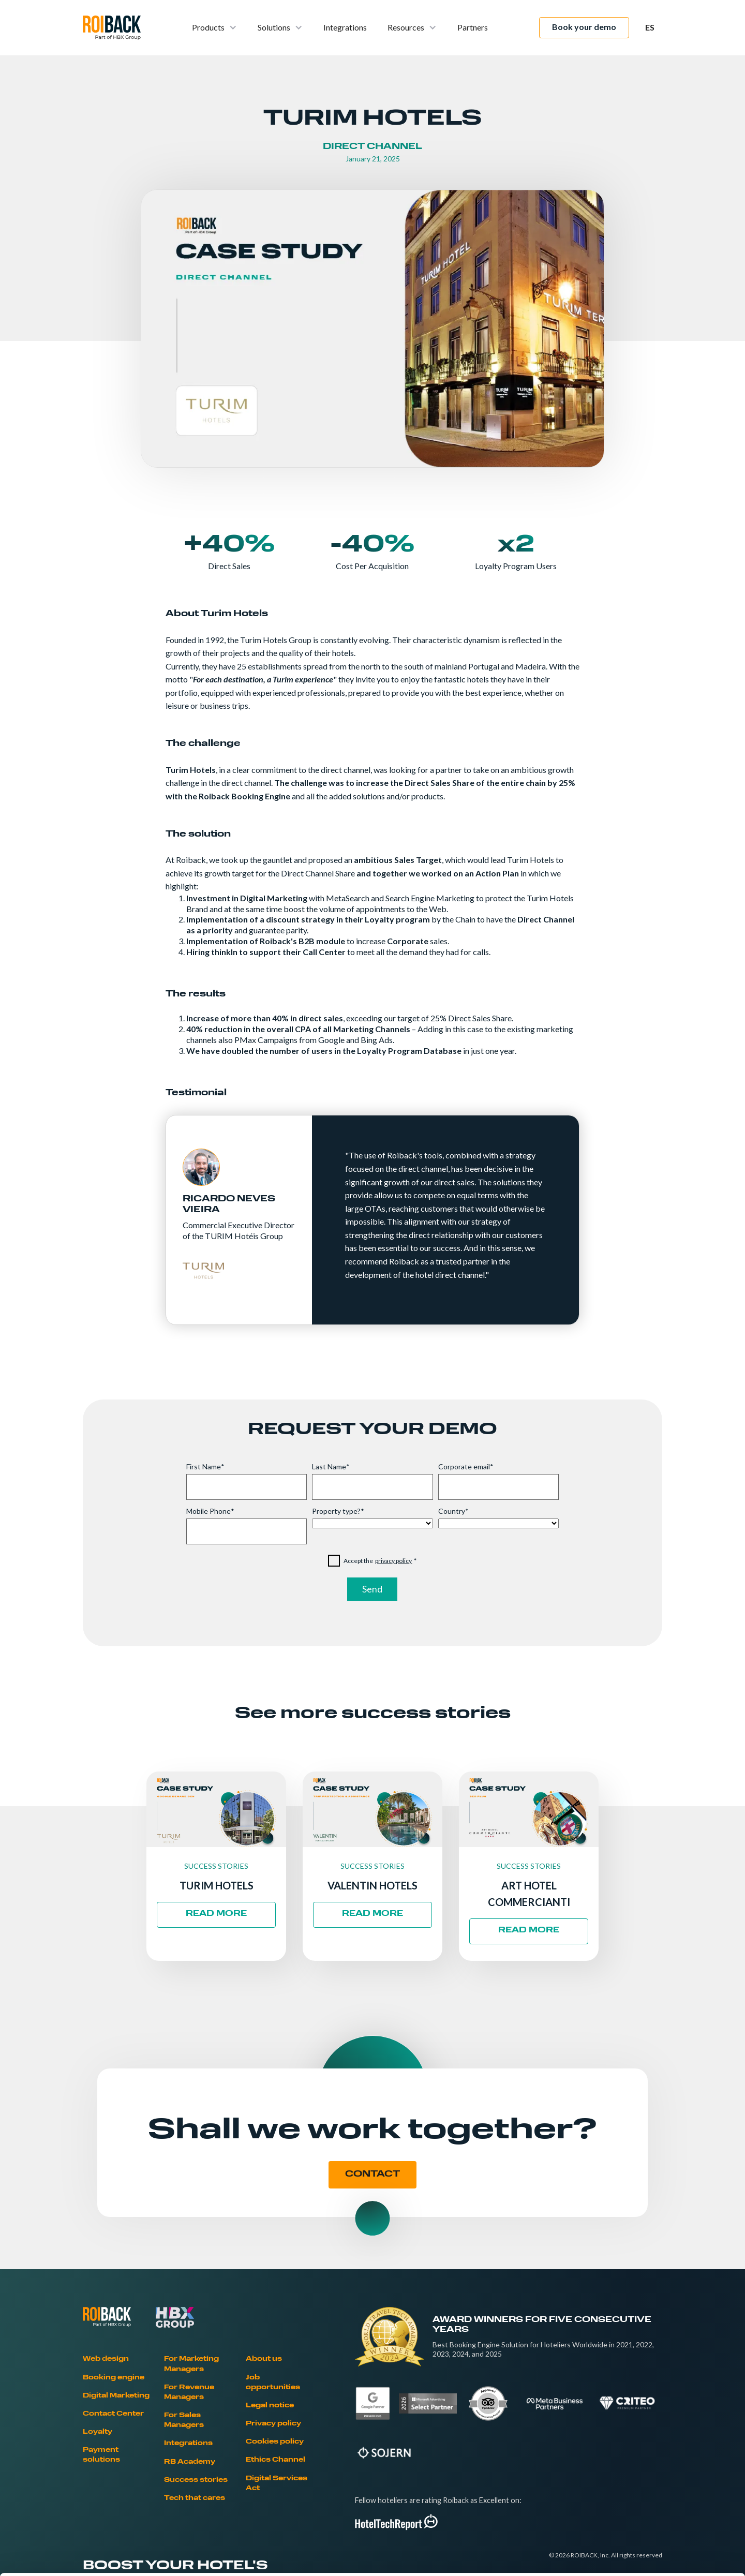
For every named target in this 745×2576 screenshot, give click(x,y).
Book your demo (584, 27)
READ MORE (216, 1914)
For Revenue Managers (189, 2393)
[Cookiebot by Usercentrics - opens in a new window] (67, 2556)
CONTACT (372, 2174)
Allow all (659, 2440)
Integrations (345, 27)
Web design (106, 2359)
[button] (214, 27)
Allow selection (658, 2474)
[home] (112, 28)
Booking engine (113, 2378)
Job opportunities (273, 2383)
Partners (472, 27)
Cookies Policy (196, 2500)
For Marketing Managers (191, 2364)
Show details (543, 2555)
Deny (658, 2508)
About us (264, 2359)
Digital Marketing (116, 2396)
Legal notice (270, 2406)
